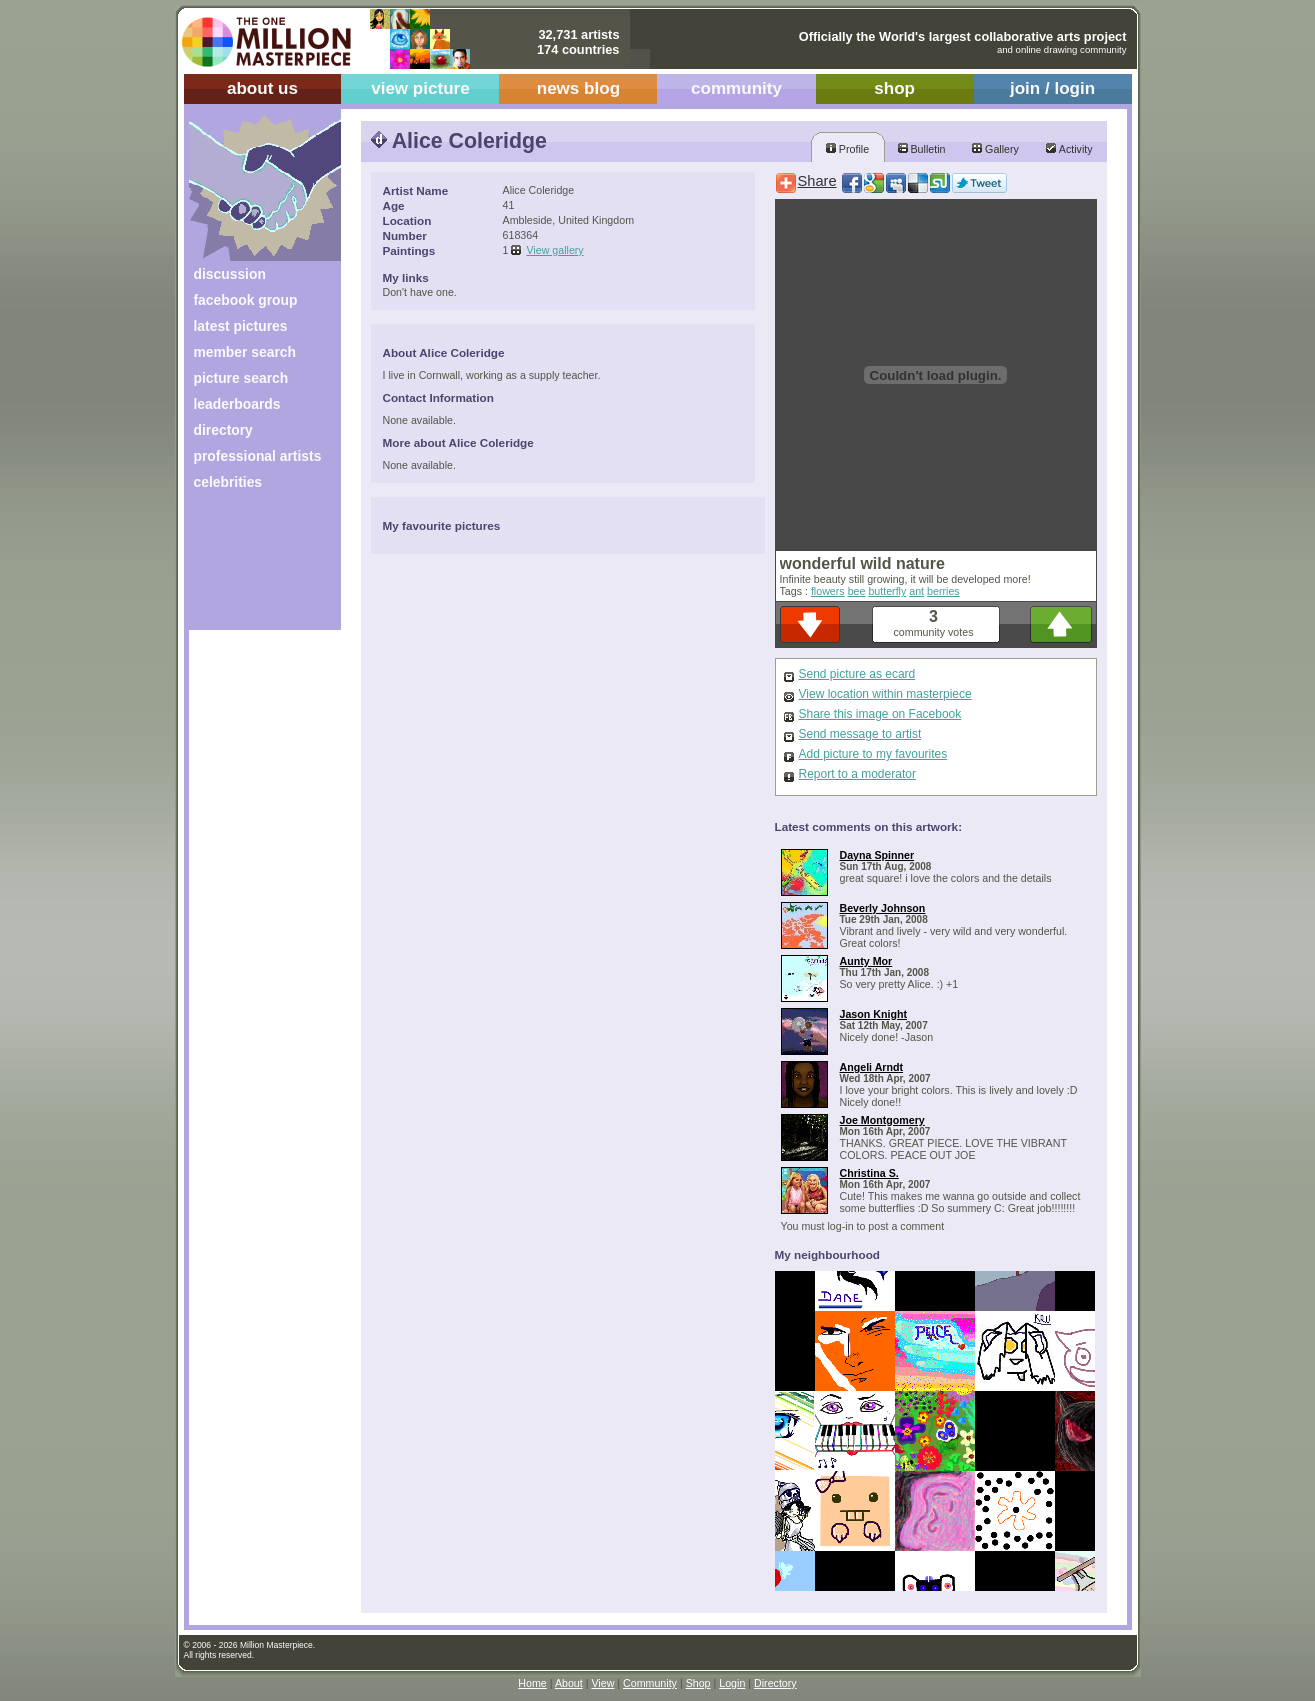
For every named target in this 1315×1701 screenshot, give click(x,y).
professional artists (258, 456)
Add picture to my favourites (873, 754)
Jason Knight (874, 1014)
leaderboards (237, 404)
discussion (230, 274)
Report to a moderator (857, 774)
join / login (1052, 88)
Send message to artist (860, 734)
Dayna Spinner (877, 855)
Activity (1069, 149)
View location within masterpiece (885, 694)
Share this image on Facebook (880, 714)
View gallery (554, 250)
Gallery (995, 149)
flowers (828, 591)
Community (650, 1683)
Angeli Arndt (872, 1067)
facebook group (246, 300)
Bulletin (922, 149)
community (736, 88)
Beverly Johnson (883, 908)
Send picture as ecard (857, 674)
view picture (420, 88)
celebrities (228, 482)
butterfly (887, 591)
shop (894, 88)
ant (916, 591)
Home (532, 1683)
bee (857, 591)
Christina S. (869, 1173)
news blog (578, 88)
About (569, 1683)
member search (245, 352)
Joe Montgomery (882, 1120)
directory (223, 430)
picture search (241, 378)
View (602, 1683)
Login (732, 1683)
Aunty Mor (866, 961)
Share (817, 181)
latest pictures (241, 326)
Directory (775, 1683)
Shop (698, 1683)
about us (262, 88)
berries (943, 591)
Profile (847, 149)
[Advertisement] (251, 567)
